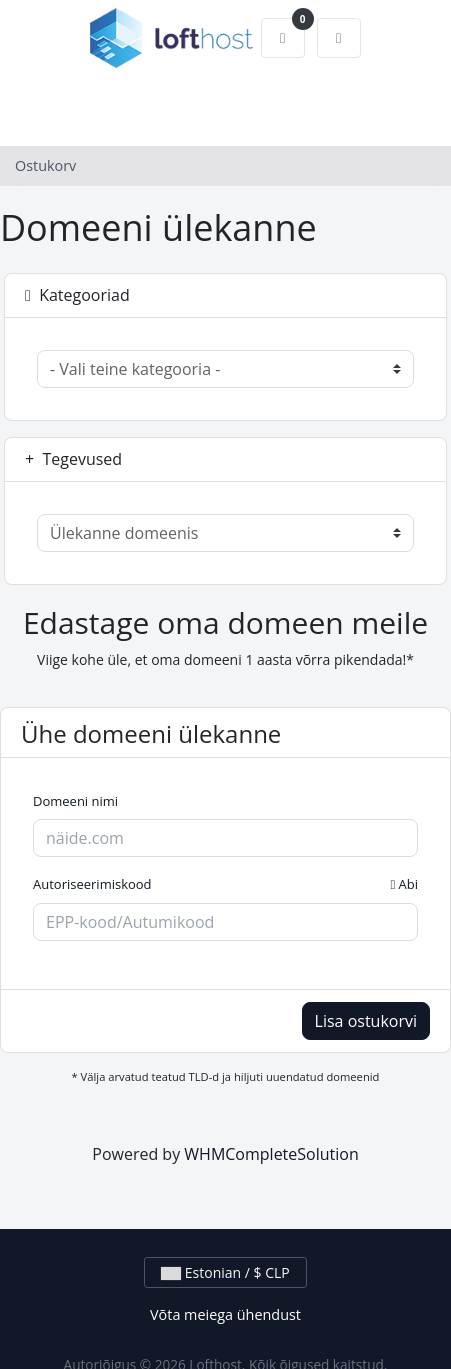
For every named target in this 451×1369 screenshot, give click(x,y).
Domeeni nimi (75, 801)
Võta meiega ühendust (225, 1314)
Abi (404, 884)
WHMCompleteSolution (271, 1154)
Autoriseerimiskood (225, 885)
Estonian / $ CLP (225, 1272)
